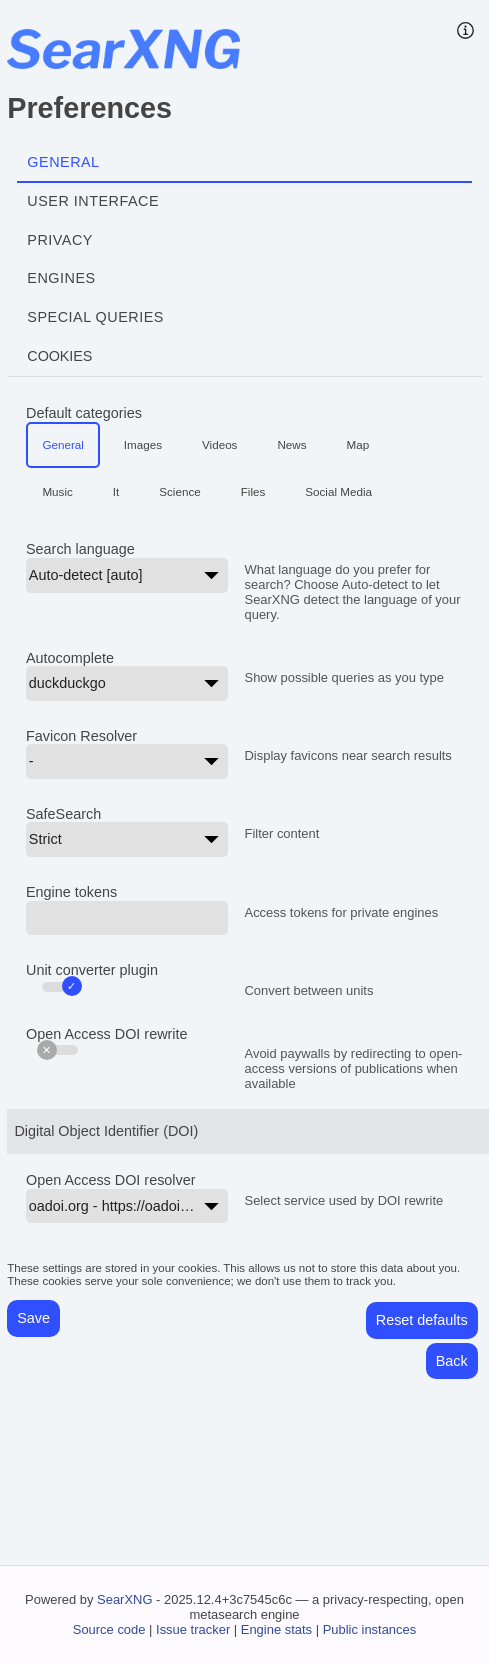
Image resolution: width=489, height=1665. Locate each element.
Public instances (370, 1629)
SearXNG (124, 1599)
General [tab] (63, 162)
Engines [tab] (61, 278)
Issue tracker (193, 1629)
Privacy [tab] (60, 240)
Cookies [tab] (59, 356)
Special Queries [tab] (95, 317)
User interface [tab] (93, 201)
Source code (109, 1629)
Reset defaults (422, 1320)
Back (452, 1361)
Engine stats (276, 1629)
